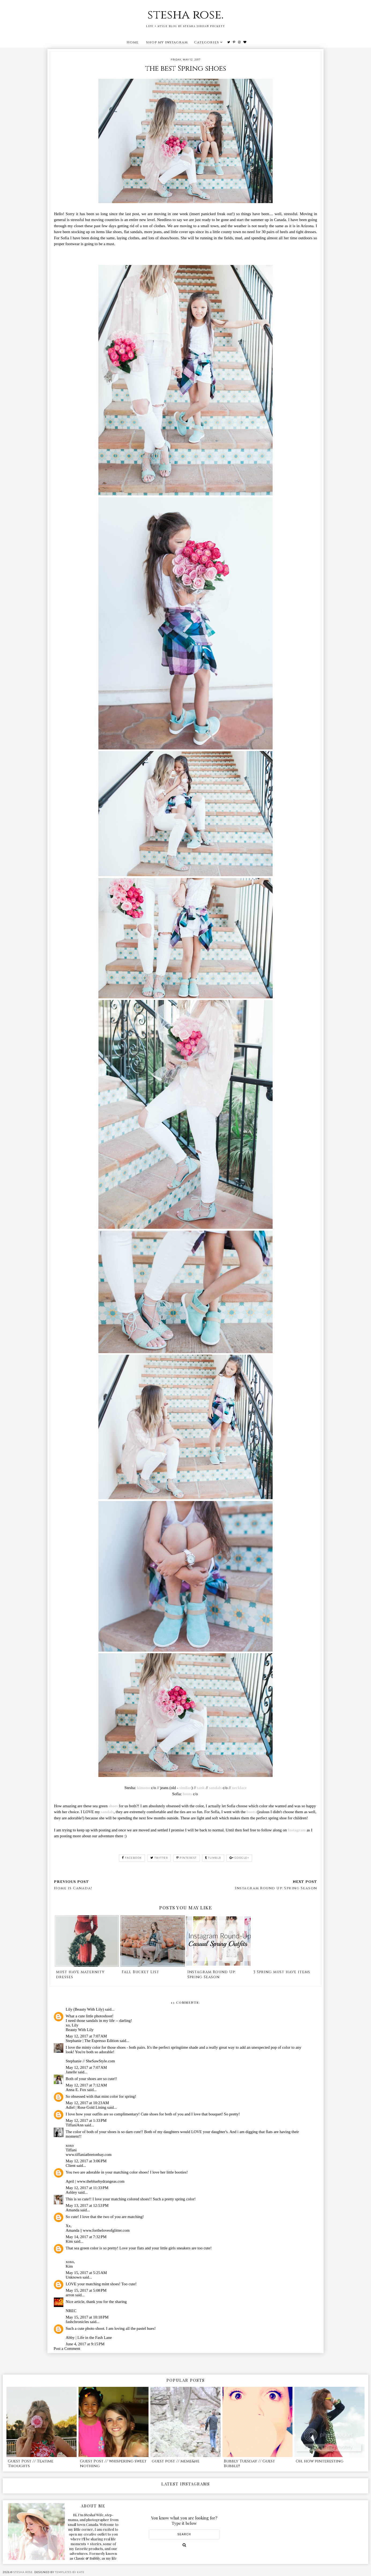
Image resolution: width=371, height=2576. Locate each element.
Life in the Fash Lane (94, 2337)
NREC (71, 2311)
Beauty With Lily (80, 2030)
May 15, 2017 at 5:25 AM (86, 2273)
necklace (239, 1788)
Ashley (71, 2192)
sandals (215, 1788)
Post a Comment (67, 2348)
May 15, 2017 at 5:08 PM (86, 2290)
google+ (239, 1857)
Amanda (72, 2210)
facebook (132, 1857)
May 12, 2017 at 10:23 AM (87, 2103)
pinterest (186, 1857)
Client (71, 2165)
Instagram (297, 1830)
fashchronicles (77, 2322)
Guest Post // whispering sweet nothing (113, 2463)
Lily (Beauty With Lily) (85, 2009)
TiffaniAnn (75, 2125)
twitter (159, 1857)
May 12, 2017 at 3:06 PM (86, 2161)
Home (133, 42)
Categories (206, 42)
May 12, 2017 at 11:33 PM (87, 2188)
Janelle (71, 2072)
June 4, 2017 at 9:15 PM (85, 2344)
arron (70, 2295)
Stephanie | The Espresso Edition (92, 2041)
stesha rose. (185, 15)
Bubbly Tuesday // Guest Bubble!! (249, 2463)
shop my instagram (167, 42)
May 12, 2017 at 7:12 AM (86, 2085)
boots (187, 1794)
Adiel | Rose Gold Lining (86, 2107)
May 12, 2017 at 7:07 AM (86, 2036)
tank (201, 1788)
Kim (69, 2241)
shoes (113, 1806)
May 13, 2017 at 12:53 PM (87, 2205)
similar (185, 1788)
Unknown (73, 2277)
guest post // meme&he (175, 2461)
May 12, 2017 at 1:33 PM (86, 2120)
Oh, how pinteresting (319, 2461)
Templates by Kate (69, 2572)
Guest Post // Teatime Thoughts (30, 2463)
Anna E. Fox (76, 2090)
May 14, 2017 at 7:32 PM (86, 2237)
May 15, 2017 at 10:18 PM (87, 2317)
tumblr (213, 1857)
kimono (143, 1788)
